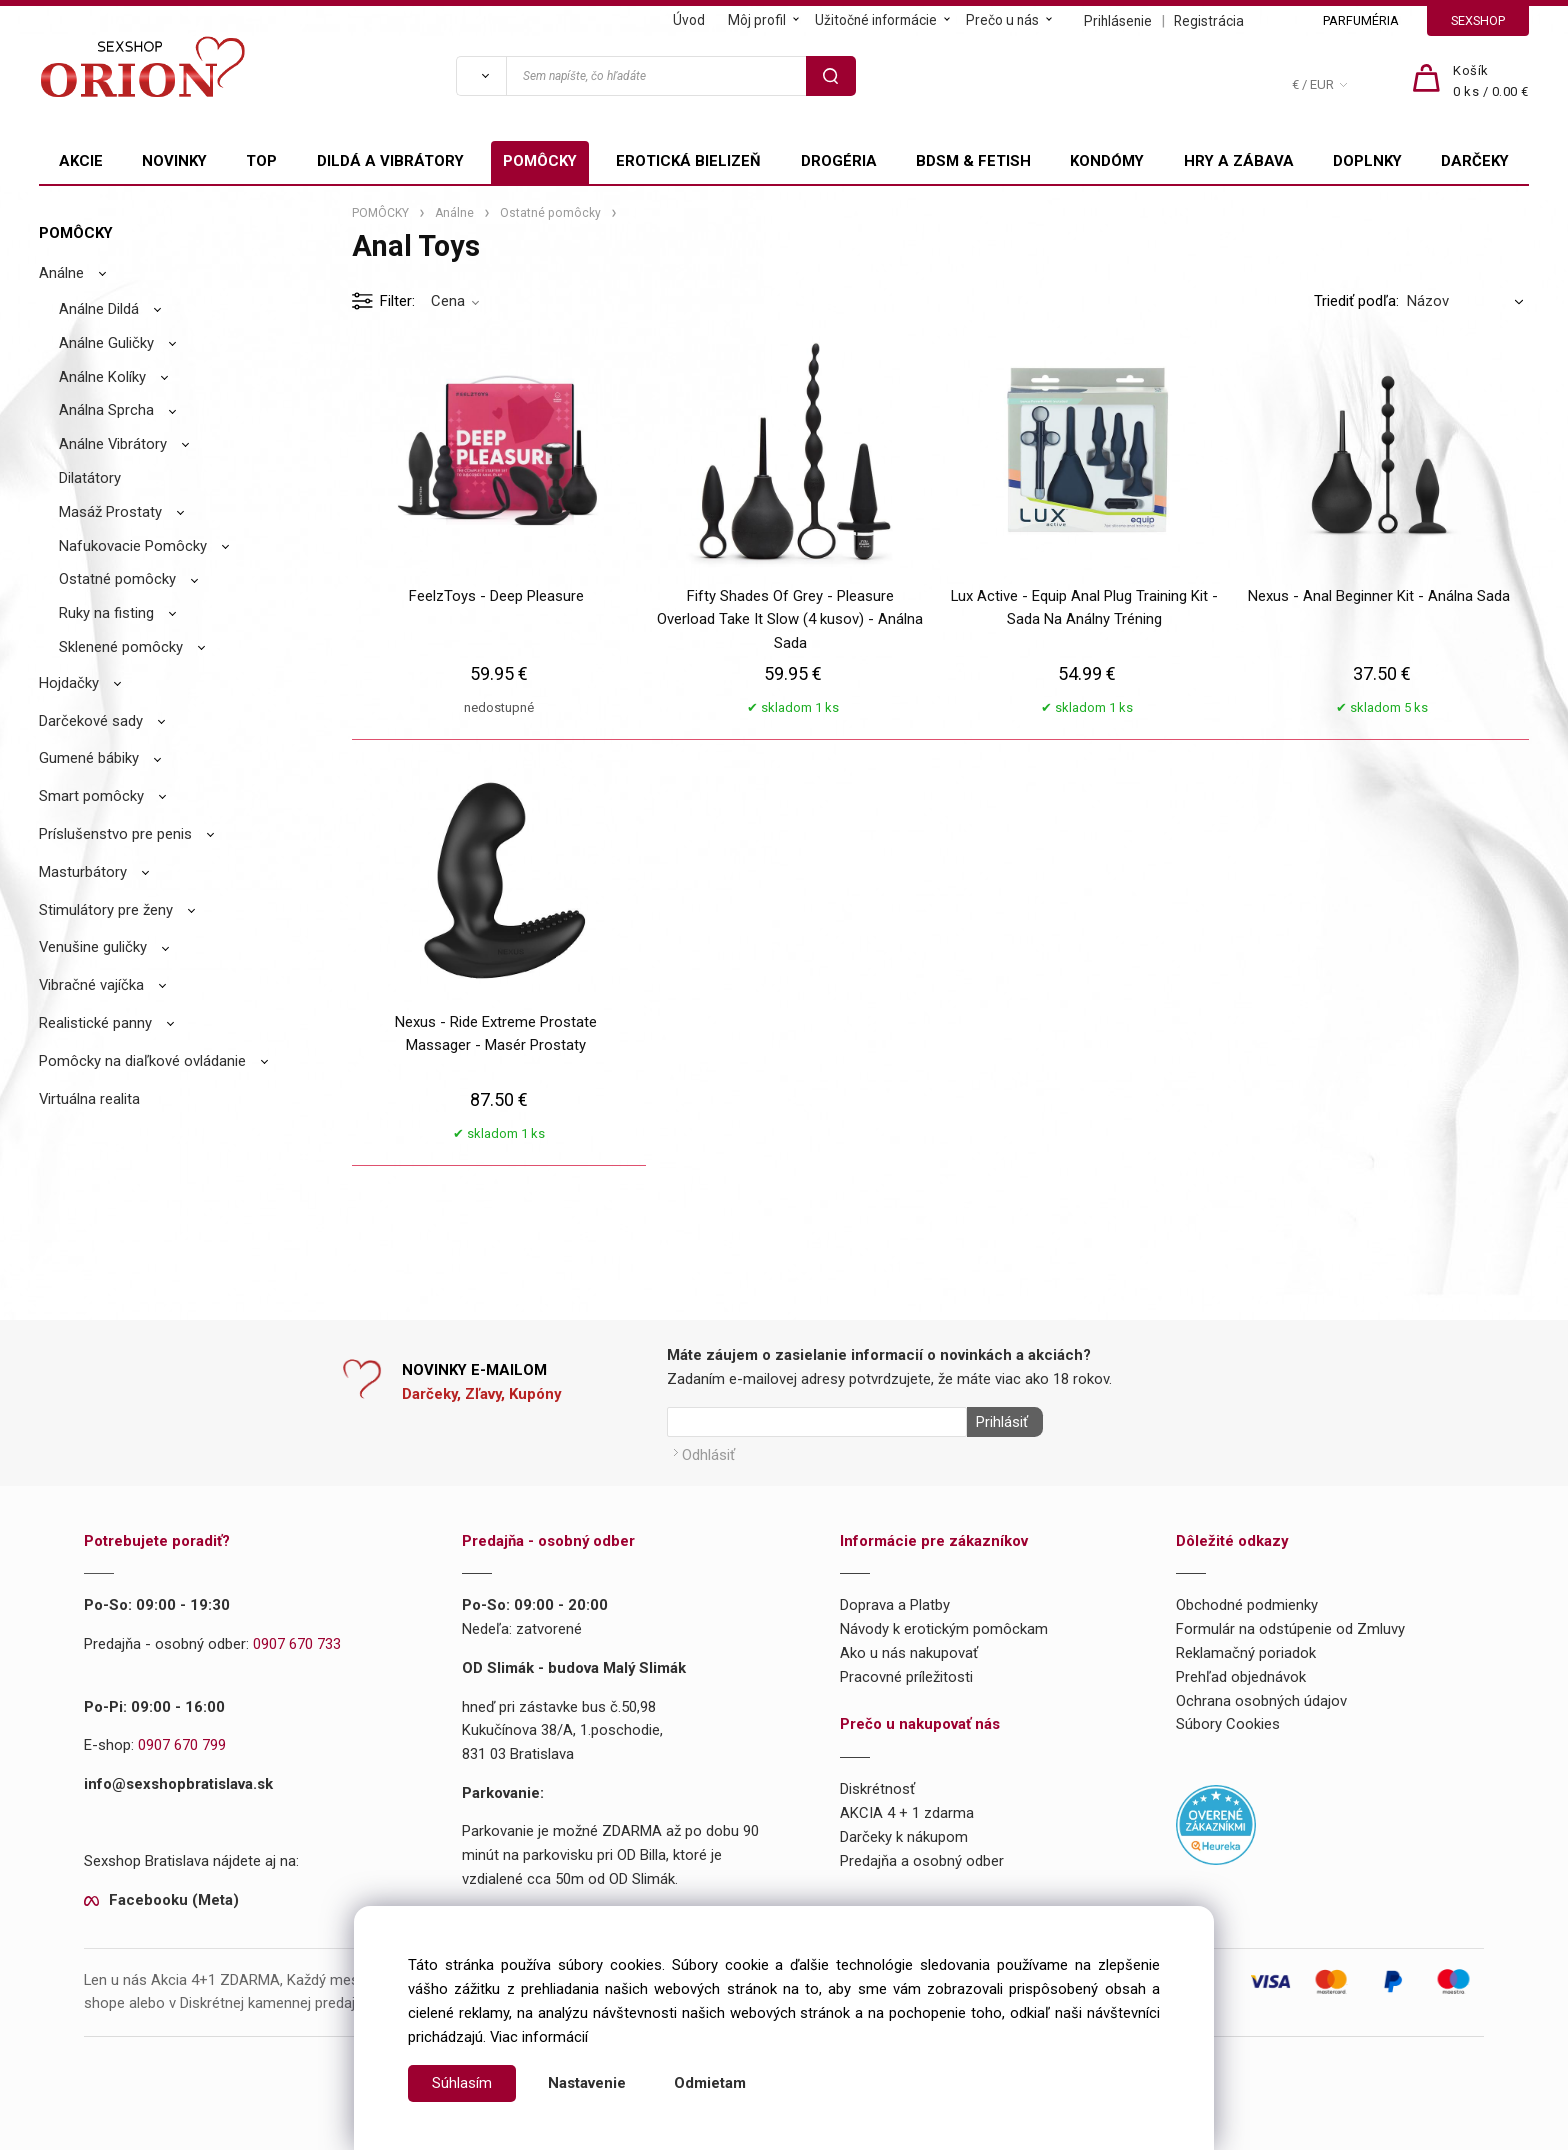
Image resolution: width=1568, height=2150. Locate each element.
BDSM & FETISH (973, 161)
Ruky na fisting (106, 613)
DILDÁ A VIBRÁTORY (390, 161)
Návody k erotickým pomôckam (944, 1625)
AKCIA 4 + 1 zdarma (907, 1809)
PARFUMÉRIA (1361, 20)
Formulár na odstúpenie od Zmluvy (1290, 1625)
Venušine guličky (93, 947)
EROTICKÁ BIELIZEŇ (688, 161)
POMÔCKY (540, 161)
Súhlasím (462, 2083)
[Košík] (1491, 82)
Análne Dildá (99, 309)
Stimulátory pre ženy (106, 910)
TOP (261, 161)
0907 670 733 (297, 1640)
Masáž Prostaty (110, 512)
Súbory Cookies (1228, 1720)
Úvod (689, 20)
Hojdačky (69, 683)
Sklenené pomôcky (121, 647)
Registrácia (1209, 21)
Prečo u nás (1002, 20)
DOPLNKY (1367, 161)
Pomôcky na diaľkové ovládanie (142, 1061)
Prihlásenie (1118, 21)
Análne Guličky (106, 343)
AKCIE (81, 161)
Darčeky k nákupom (904, 1832)
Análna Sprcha (106, 410)
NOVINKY (174, 161)
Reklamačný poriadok (1246, 1649)
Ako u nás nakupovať (909, 1649)
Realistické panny (95, 1023)
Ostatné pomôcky (117, 579)
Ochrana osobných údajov (1261, 1696)
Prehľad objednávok (1241, 1672)
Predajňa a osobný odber (922, 1856)
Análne (61, 273)
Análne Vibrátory (113, 444)
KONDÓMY (1107, 161)
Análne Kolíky (102, 377)
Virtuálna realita (89, 1099)
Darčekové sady (91, 721)
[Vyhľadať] (481, 76)
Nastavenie (587, 2083)
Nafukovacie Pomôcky (133, 546)
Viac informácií (539, 2037)
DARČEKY (1475, 161)
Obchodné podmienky (1247, 1601)
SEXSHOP (1478, 20)
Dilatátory (90, 478)
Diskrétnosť (877, 1785)
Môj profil (757, 20)
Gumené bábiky (89, 758)
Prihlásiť (998, 1422)
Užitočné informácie (876, 20)
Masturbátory (83, 872)
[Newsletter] (817, 1422)
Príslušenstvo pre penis (115, 834)
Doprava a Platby (895, 1601)
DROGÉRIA (839, 161)
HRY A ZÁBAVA (1239, 161)
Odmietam (710, 2083)
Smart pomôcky (91, 796)
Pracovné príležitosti (906, 1672)
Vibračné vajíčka (91, 985)
